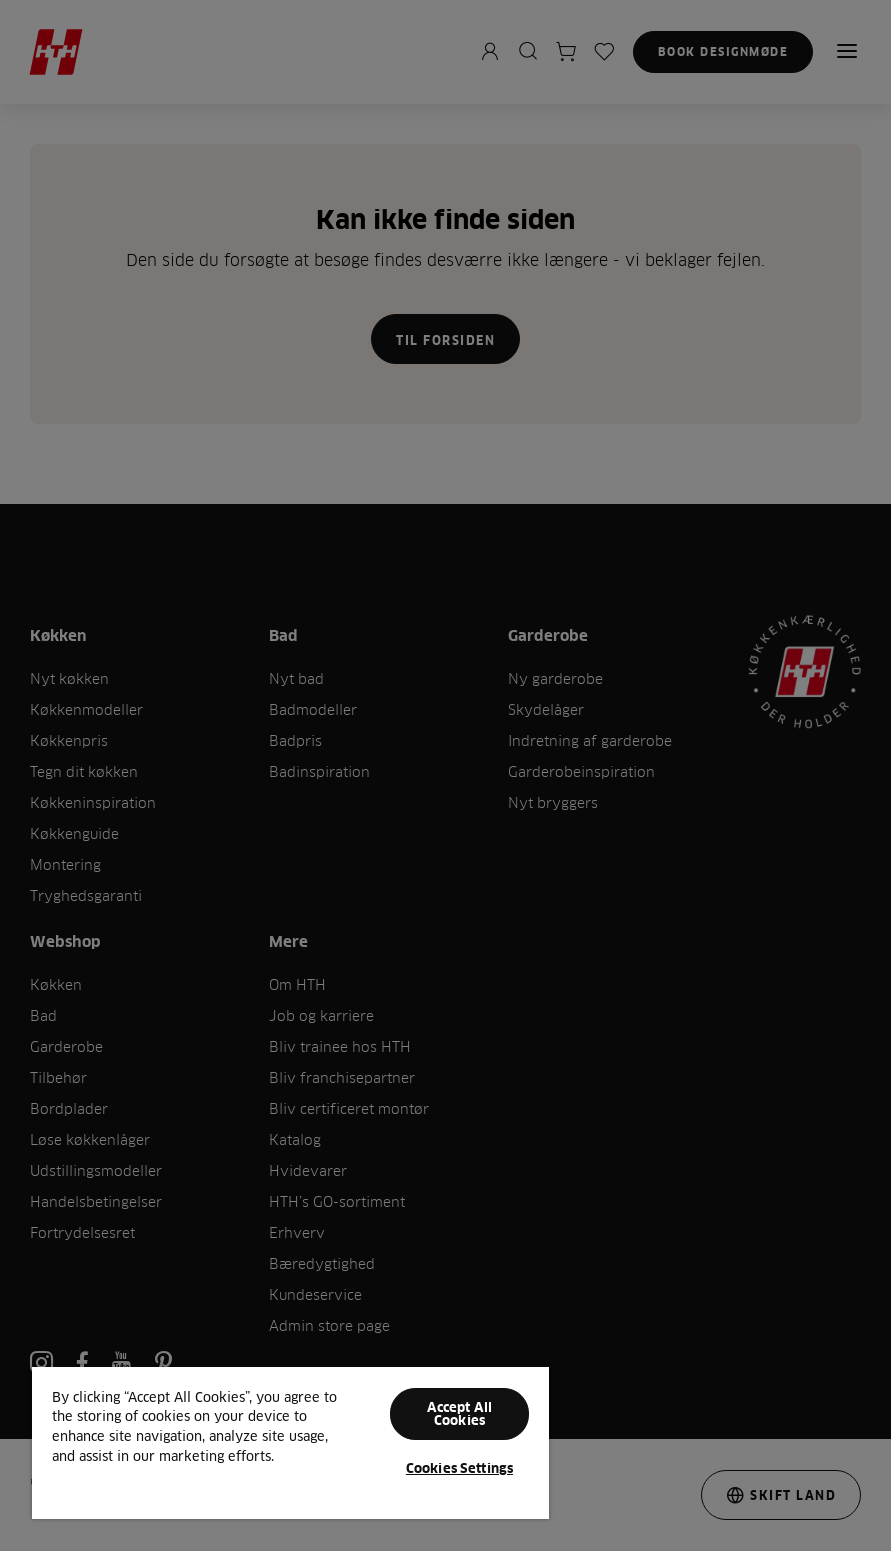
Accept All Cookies (459, 1413)
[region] (290, 1442)
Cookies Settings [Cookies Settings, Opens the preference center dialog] (459, 1468)
